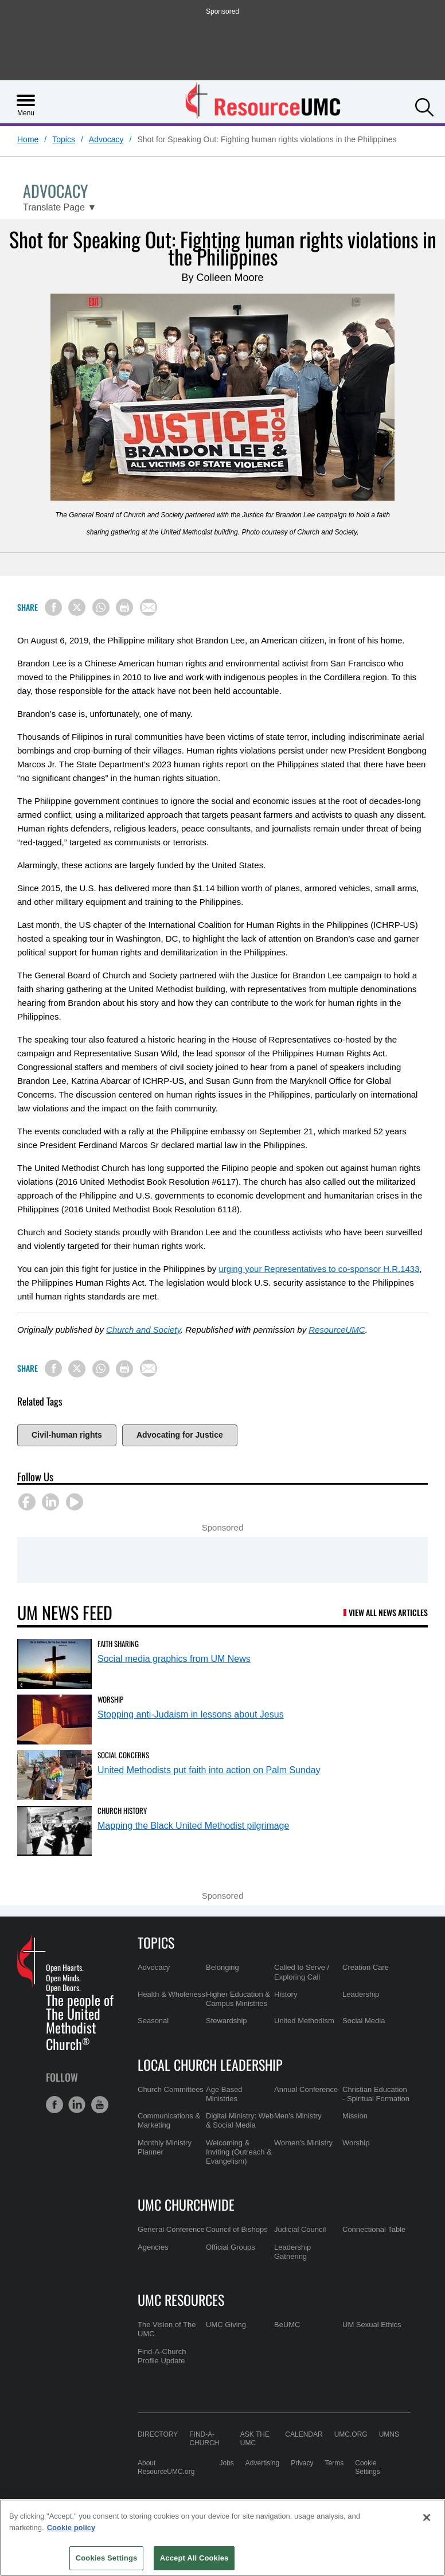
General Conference (171, 2229)
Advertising (262, 2463)
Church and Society (143, 1329)
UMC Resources (181, 2299)
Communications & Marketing (169, 2120)
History (285, 1994)
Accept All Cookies (194, 2558)
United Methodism (304, 2020)
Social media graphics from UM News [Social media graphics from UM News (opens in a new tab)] (174, 1659)
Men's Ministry (298, 2115)
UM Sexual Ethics (371, 2324)
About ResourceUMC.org (166, 2467)
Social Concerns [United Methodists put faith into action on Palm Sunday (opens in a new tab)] (123, 1755)
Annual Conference (306, 2089)
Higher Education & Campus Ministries (238, 1999)
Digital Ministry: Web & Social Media (240, 2120)
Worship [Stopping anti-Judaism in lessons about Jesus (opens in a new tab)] (110, 1699)
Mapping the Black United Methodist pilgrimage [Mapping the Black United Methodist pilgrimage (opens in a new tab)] (193, 1825)
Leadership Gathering (292, 2252)
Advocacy (106, 139)
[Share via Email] (148, 607)
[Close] (426, 2517)
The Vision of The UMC (167, 2329)
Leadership (360, 1994)
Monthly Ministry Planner (165, 2147)
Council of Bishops (237, 2229)
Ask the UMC (255, 2438)
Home (27, 139)
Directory (158, 2434)
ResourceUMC (337, 1329)
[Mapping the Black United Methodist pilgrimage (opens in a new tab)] (54, 1831)
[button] (424, 106)
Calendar (303, 2434)
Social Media (363, 2020)
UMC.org (351, 2434)
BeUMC (287, 2324)
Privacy (302, 2463)
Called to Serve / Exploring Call (301, 1972)
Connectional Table (373, 2229)
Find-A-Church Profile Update (162, 2356)
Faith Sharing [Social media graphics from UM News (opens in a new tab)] (118, 1643)
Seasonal (153, 2020)
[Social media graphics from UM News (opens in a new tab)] (54, 1664)
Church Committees (171, 2089)
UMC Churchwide (186, 2204)
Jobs (226, 2463)
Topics (63, 139)
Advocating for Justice (179, 1434)
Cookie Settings (367, 2467)
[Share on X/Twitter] (76, 607)
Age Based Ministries (224, 2094)
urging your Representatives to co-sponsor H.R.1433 (318, 1269)
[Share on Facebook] (53, 607)
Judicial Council (300, 2229)
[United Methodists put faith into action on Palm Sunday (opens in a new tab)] (54, 1775)
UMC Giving (226, 2324)
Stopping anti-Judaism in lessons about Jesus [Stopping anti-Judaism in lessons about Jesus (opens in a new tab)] (190, 1714)
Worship (355, 2142)
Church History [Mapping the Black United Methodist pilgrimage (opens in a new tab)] (122, 1810)
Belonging (222, 1967)
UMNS (389, 2434)
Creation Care (365, 1967)
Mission (355, 2115)
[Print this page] (124, 607)
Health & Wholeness (171, 1994)
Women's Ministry (303, 2142)
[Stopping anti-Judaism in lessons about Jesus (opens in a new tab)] (54, 1719)
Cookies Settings (107, 2558)
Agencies (153, 2247)
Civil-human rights (67, 1434)
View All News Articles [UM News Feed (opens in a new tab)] (388, 1612)
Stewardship (226, 2020)
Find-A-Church (204, 2438)
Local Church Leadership (210, 2064)
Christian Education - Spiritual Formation (375, 2094)
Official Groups (230, 2247)
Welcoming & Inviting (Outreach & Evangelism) (239, 2152)
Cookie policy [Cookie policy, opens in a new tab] (71, 2527)
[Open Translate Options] (59, 207)
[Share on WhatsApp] (101, 607)
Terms (334, 2463)
